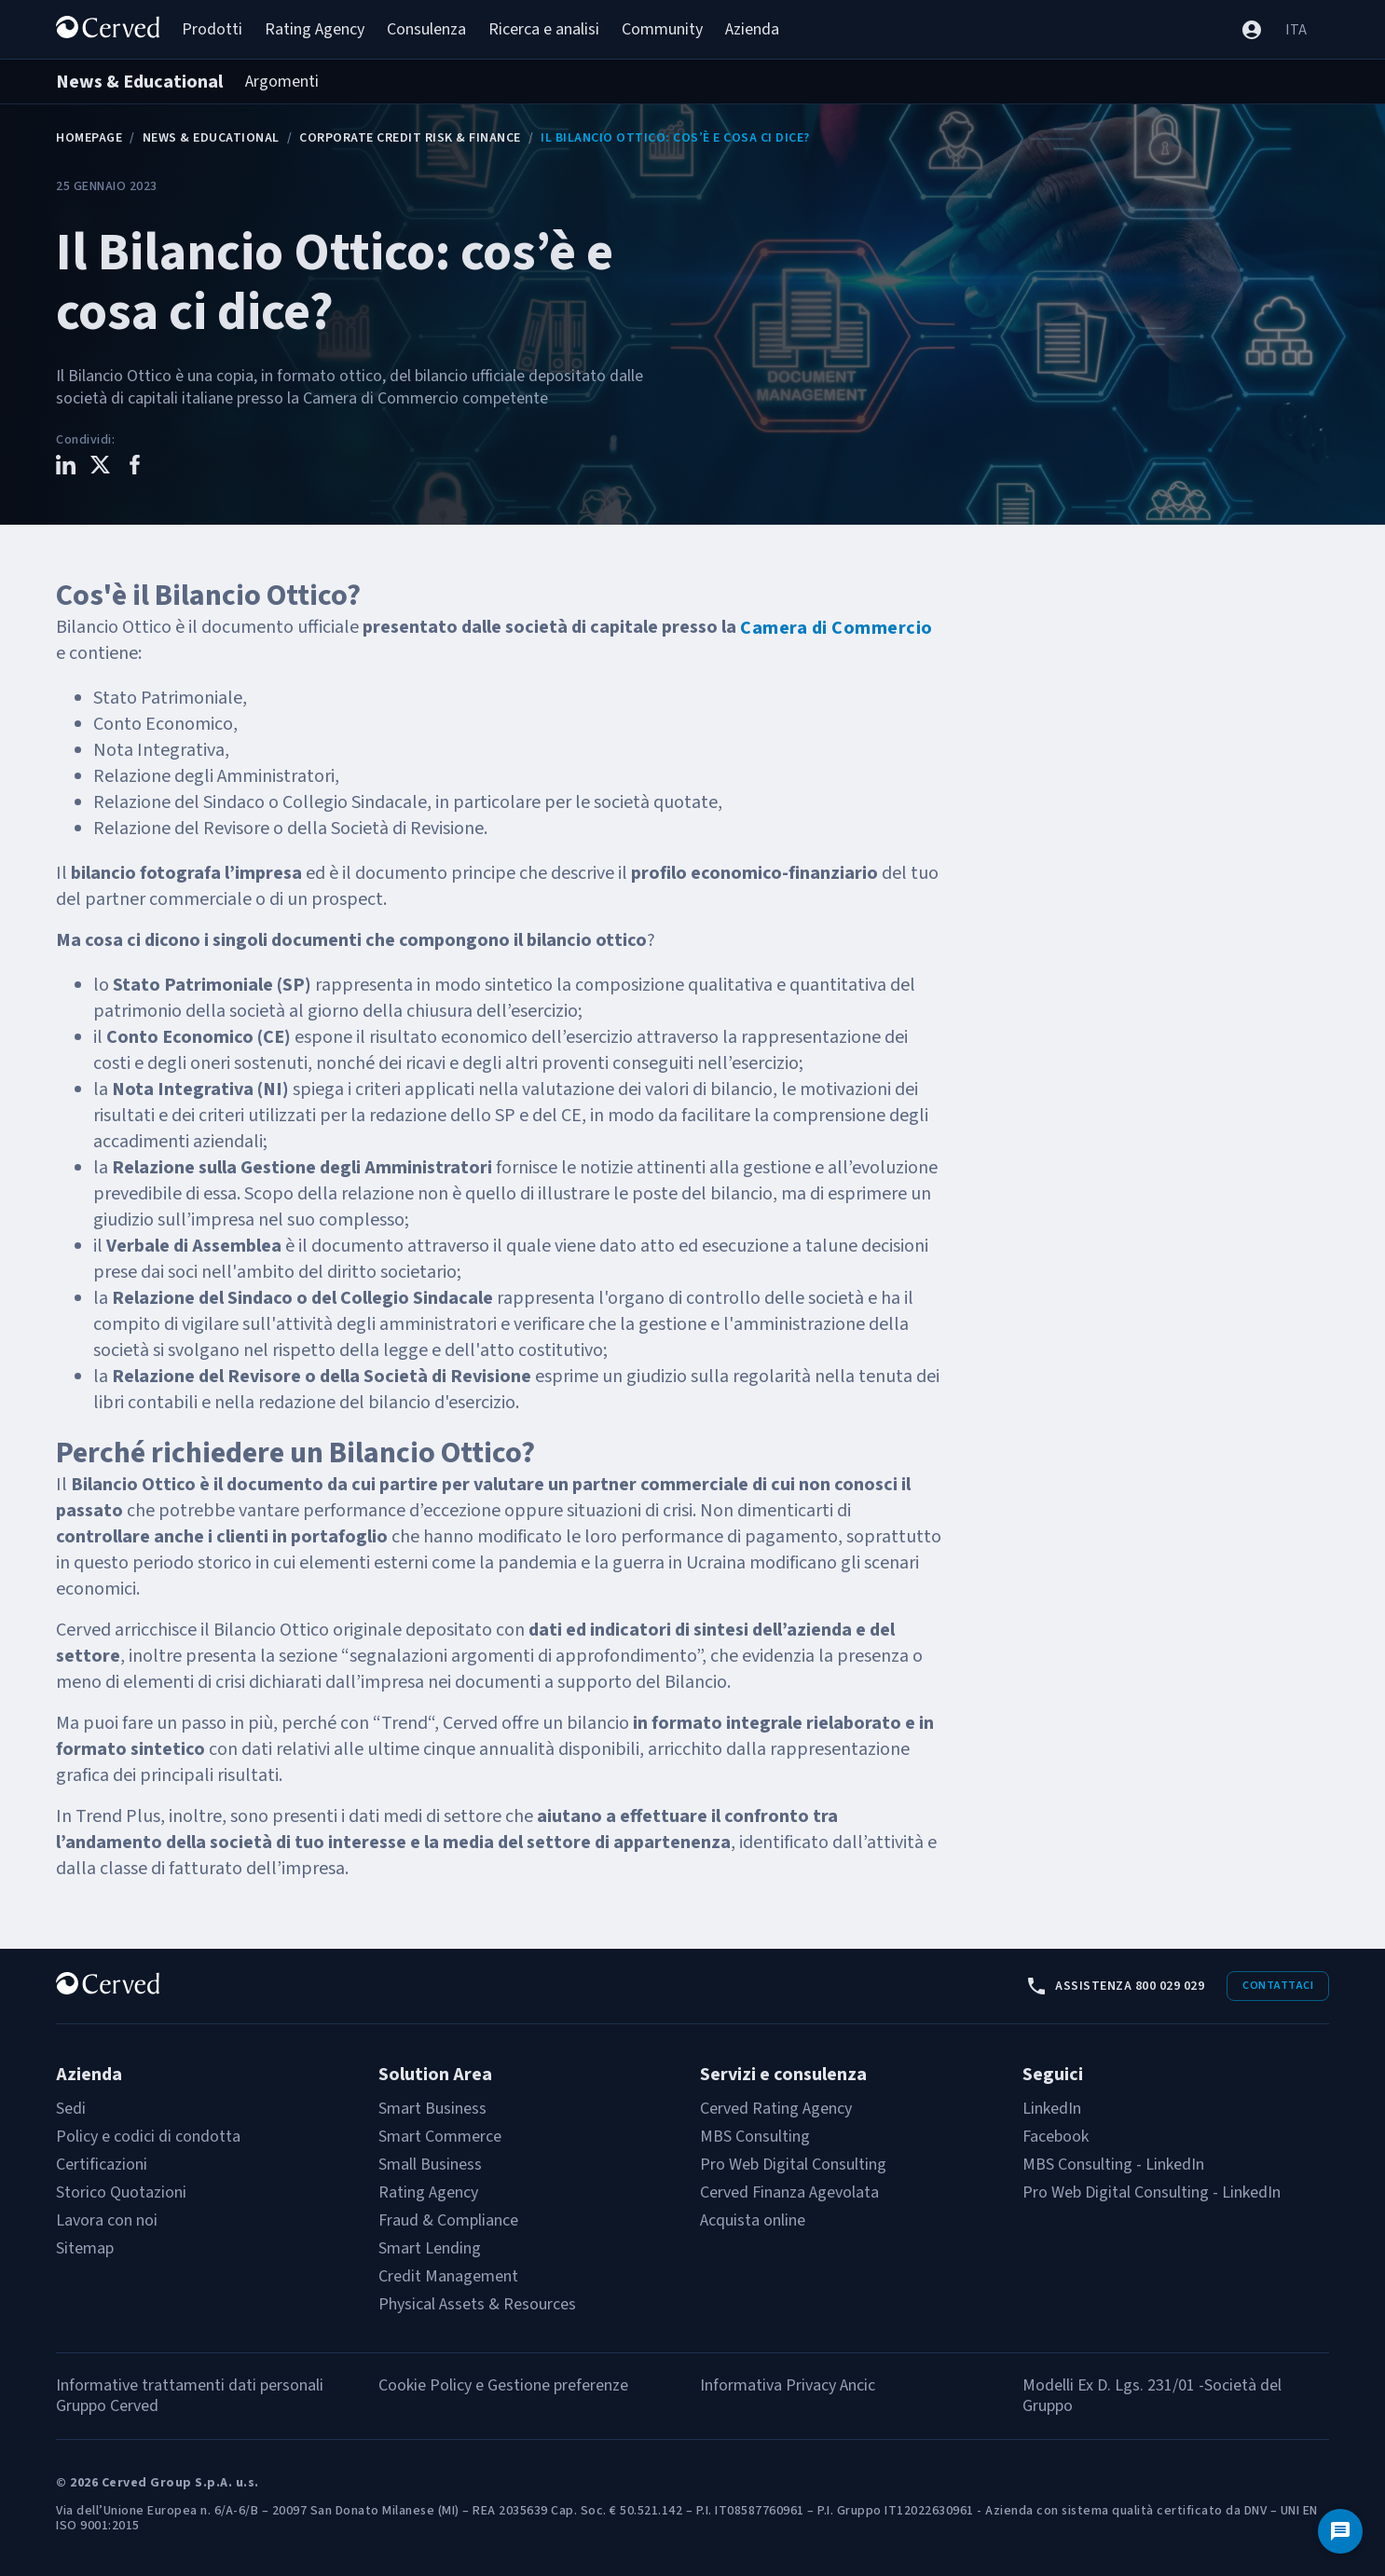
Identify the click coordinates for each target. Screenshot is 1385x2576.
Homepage (89, 138)
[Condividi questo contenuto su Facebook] (134, 467)
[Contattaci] (1340, 2531)
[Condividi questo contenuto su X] (100, 467)
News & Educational (211, 138)
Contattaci (1277, 1986)
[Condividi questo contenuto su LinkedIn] (65, 467)
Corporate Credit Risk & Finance (410, 138)
